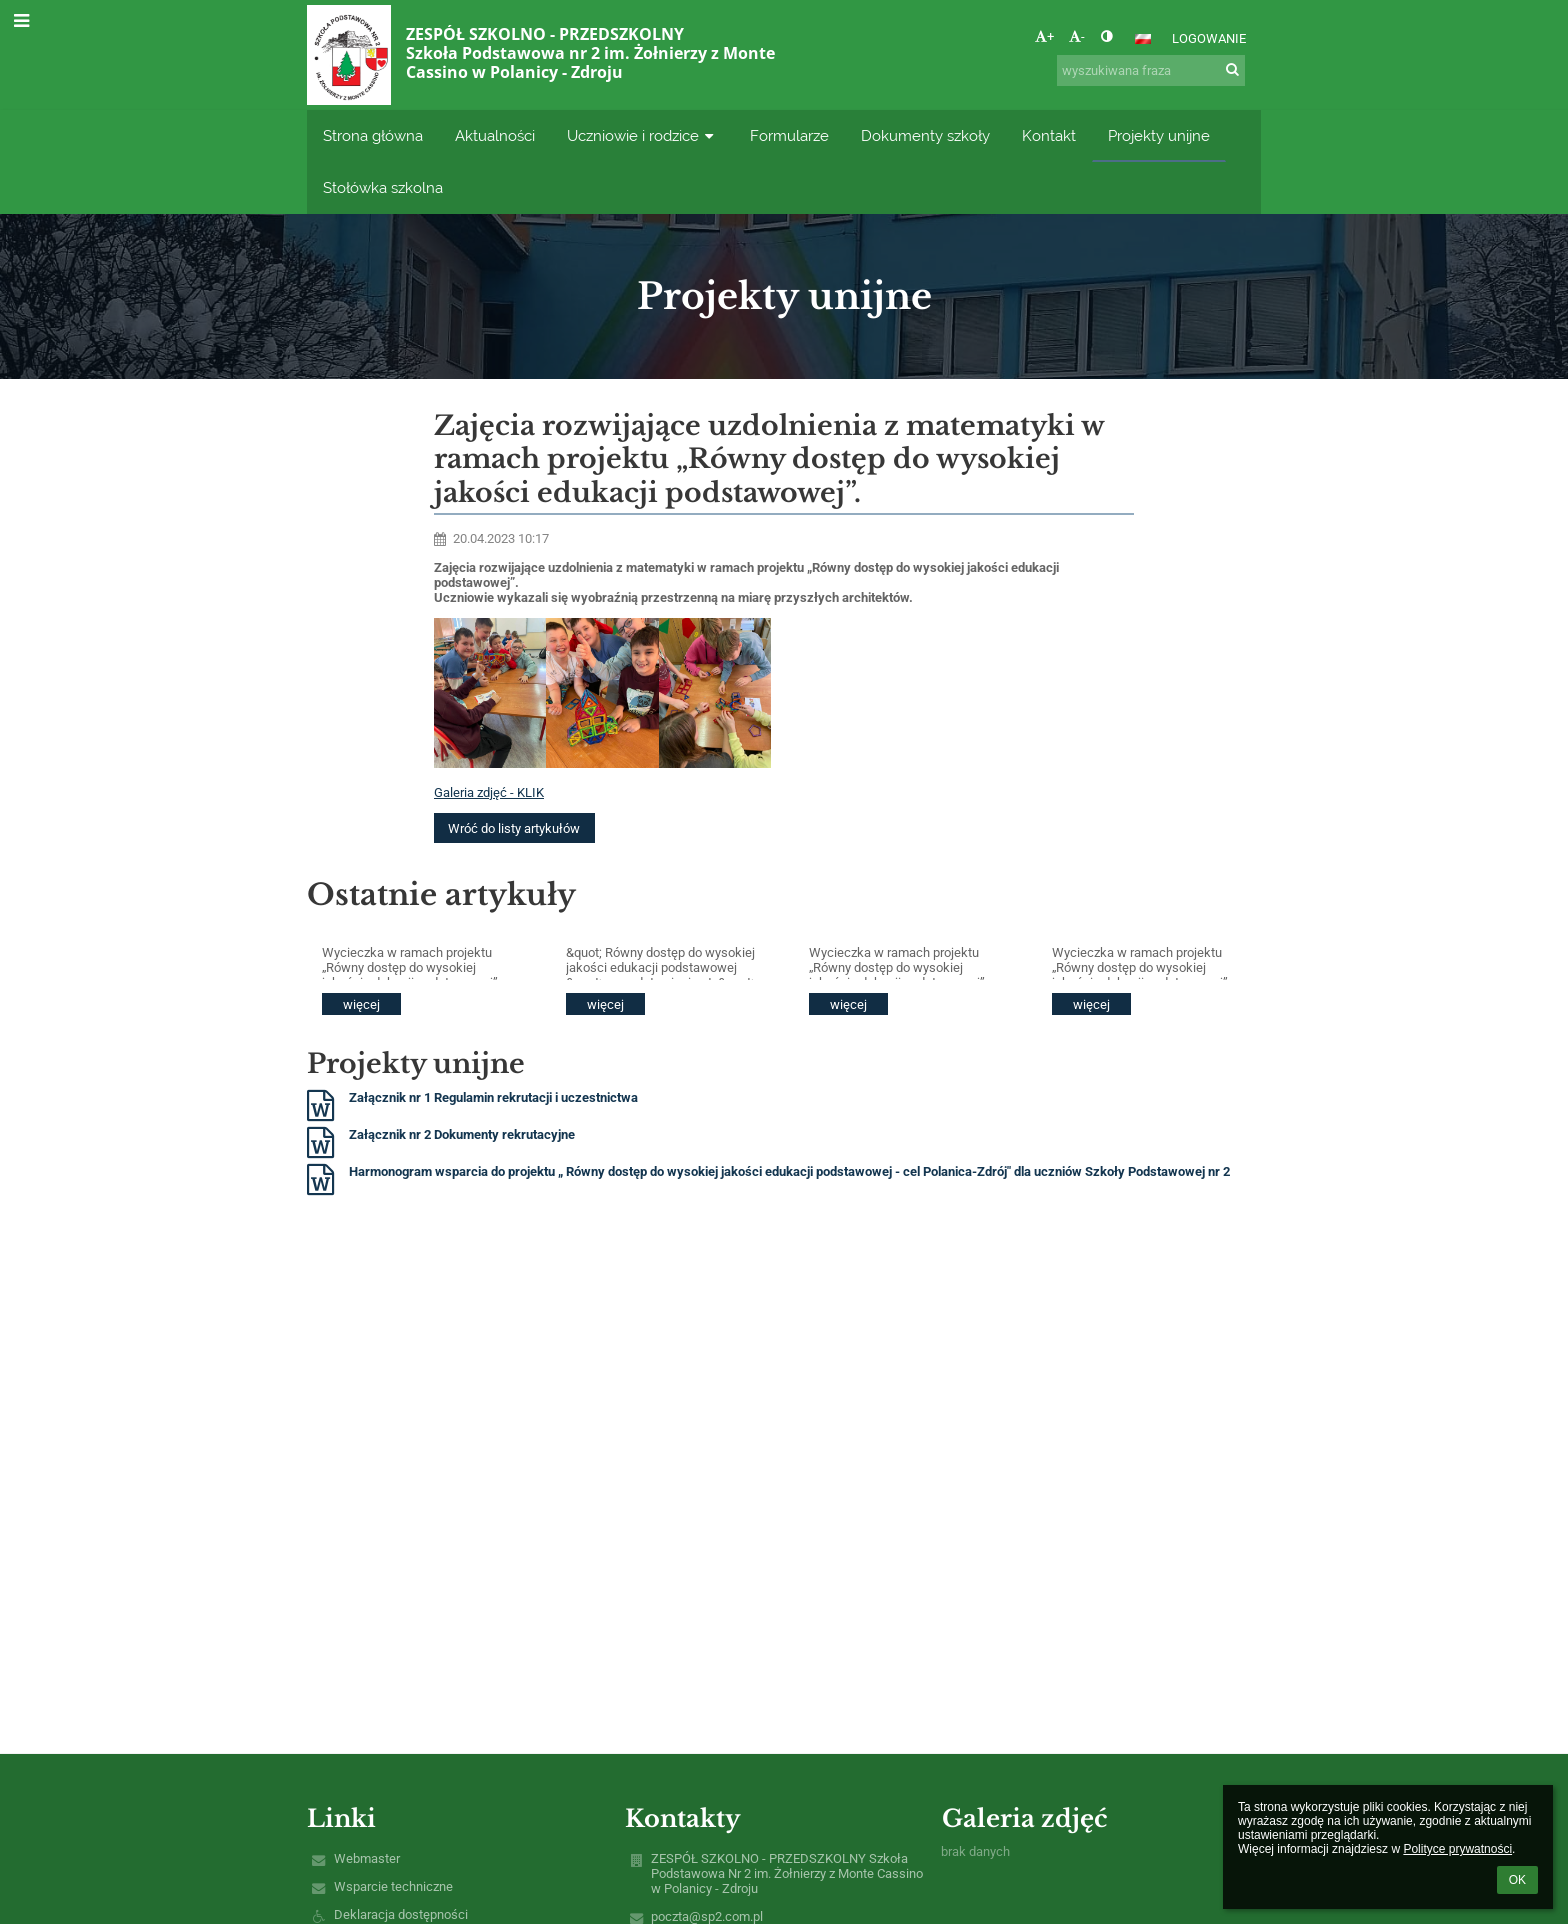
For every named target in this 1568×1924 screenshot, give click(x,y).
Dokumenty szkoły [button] (925, 135)
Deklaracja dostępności (401, 1914)
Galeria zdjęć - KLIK (489, 792)
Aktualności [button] (495, 135)
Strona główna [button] (373, 135)
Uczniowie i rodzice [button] (642, 135)
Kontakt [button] (1049, 135)
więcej (361, 1004)
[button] (1143, 39)
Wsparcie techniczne (393, 1886)
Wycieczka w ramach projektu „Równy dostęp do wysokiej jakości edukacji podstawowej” (410, 962)
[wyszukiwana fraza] (1151, 70)
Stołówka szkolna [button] (383, 187)
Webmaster (367, 1858)
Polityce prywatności (1457, 1849)
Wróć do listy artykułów (514, 828)
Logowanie (1209, 38)
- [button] (1077, 36)
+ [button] (1044, 36)
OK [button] (1517, 1880)
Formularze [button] (789, 135)
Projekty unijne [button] (1159, 135)
